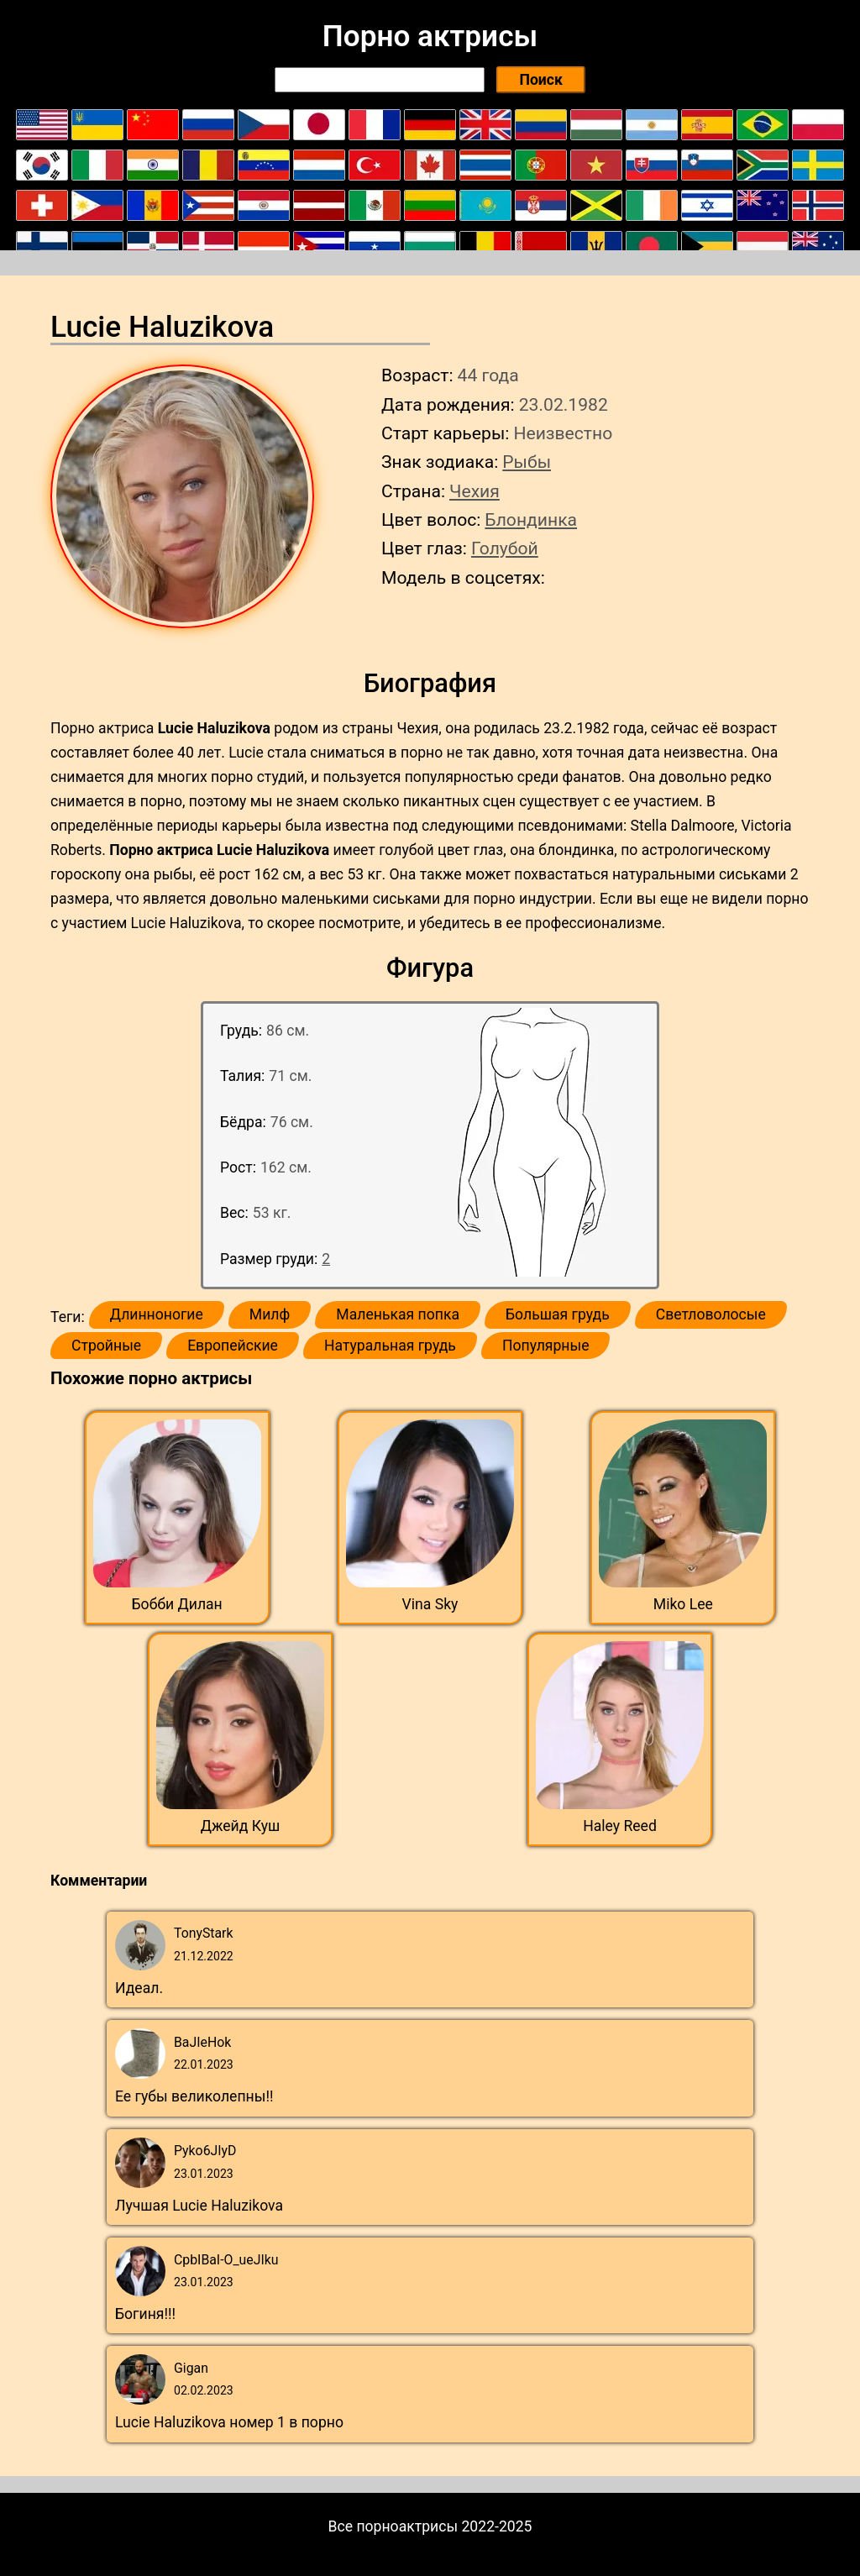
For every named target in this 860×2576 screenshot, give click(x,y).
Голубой (504, 548)
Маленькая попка (397, 1314)
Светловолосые (711, 1314)
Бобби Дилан (177, 1604)
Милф (269, 1314)
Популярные (546, 1345)
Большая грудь (558, 1314)
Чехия (474, 490)
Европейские (232, 1345)
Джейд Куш (241, 1826)
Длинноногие (156, 1314)
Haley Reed (620, 1826)
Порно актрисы (430, 36)
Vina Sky (430, 1604)
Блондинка (531, 519)
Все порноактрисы (393, 2526)
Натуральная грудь (390, 1345)
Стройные (106, 1345)
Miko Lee (683, 1604)
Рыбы (526, 461)
